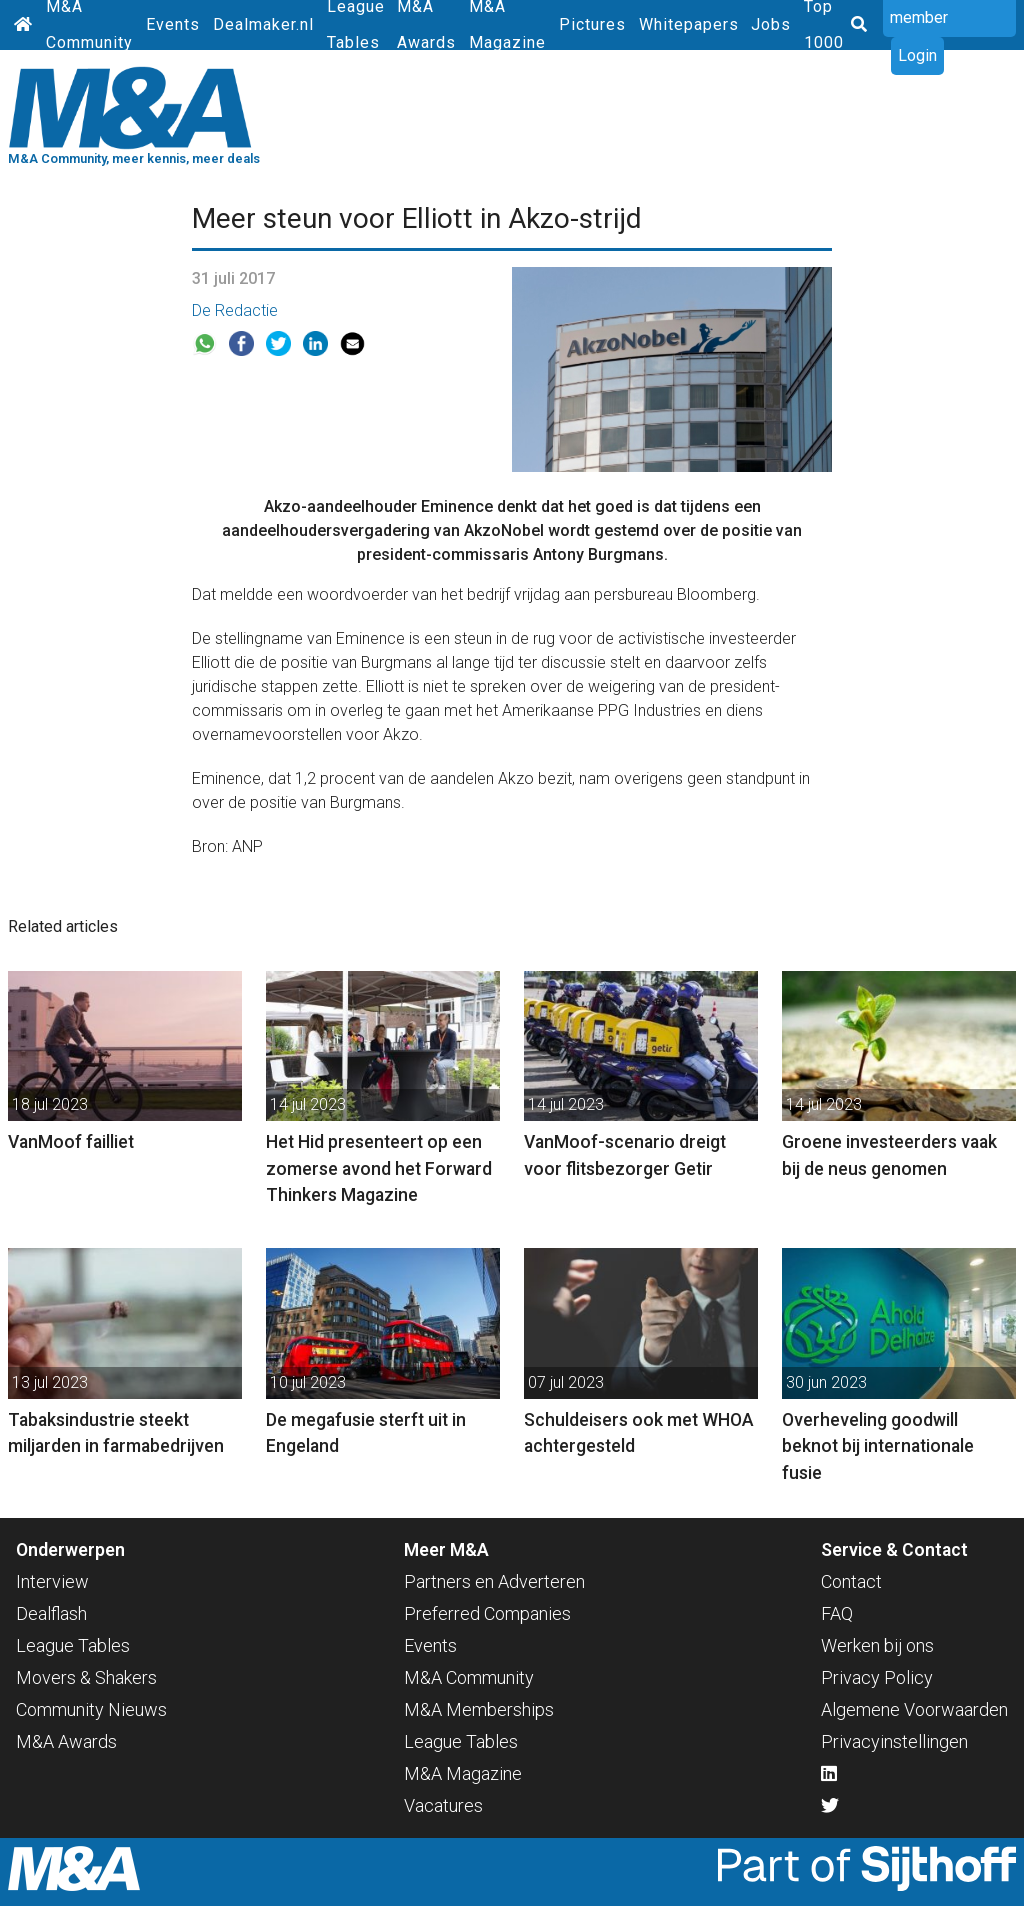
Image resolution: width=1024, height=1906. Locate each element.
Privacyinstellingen (894, 1741)
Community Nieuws (91, 1709)
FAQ (837, 1613)
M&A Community (469, 1677)
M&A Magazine (463, 1773)
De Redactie (235, 310)
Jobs (771, 24)
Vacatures (443, 1805)
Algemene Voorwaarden (914, 1709)
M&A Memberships (479, 1709)
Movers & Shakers (86, 1677)
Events (173, 24)
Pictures (592, 24)
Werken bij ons (877, 1645)
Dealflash (51, 1613)
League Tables (73, 1645)
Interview (52, 1581)
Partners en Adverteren (494, 1581)
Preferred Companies (487, 1613)
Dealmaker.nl (263, 24)
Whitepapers (689, 24)
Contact (851, 1581)
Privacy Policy (877, 1677)
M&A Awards (66, 1741)
